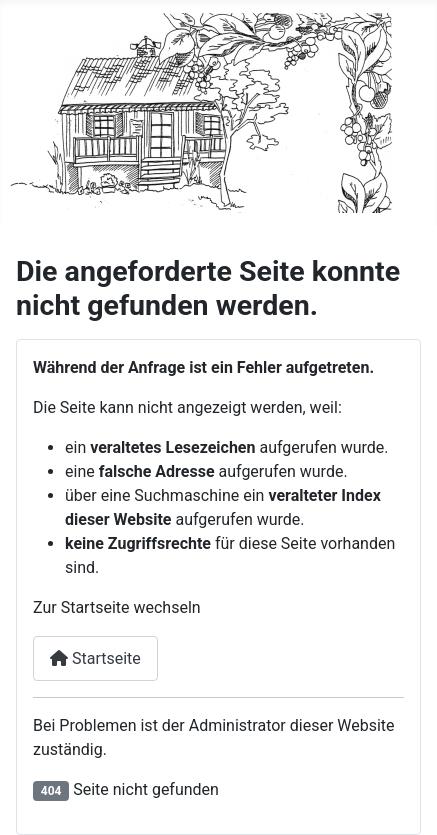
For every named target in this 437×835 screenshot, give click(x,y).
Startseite (95, 658)
